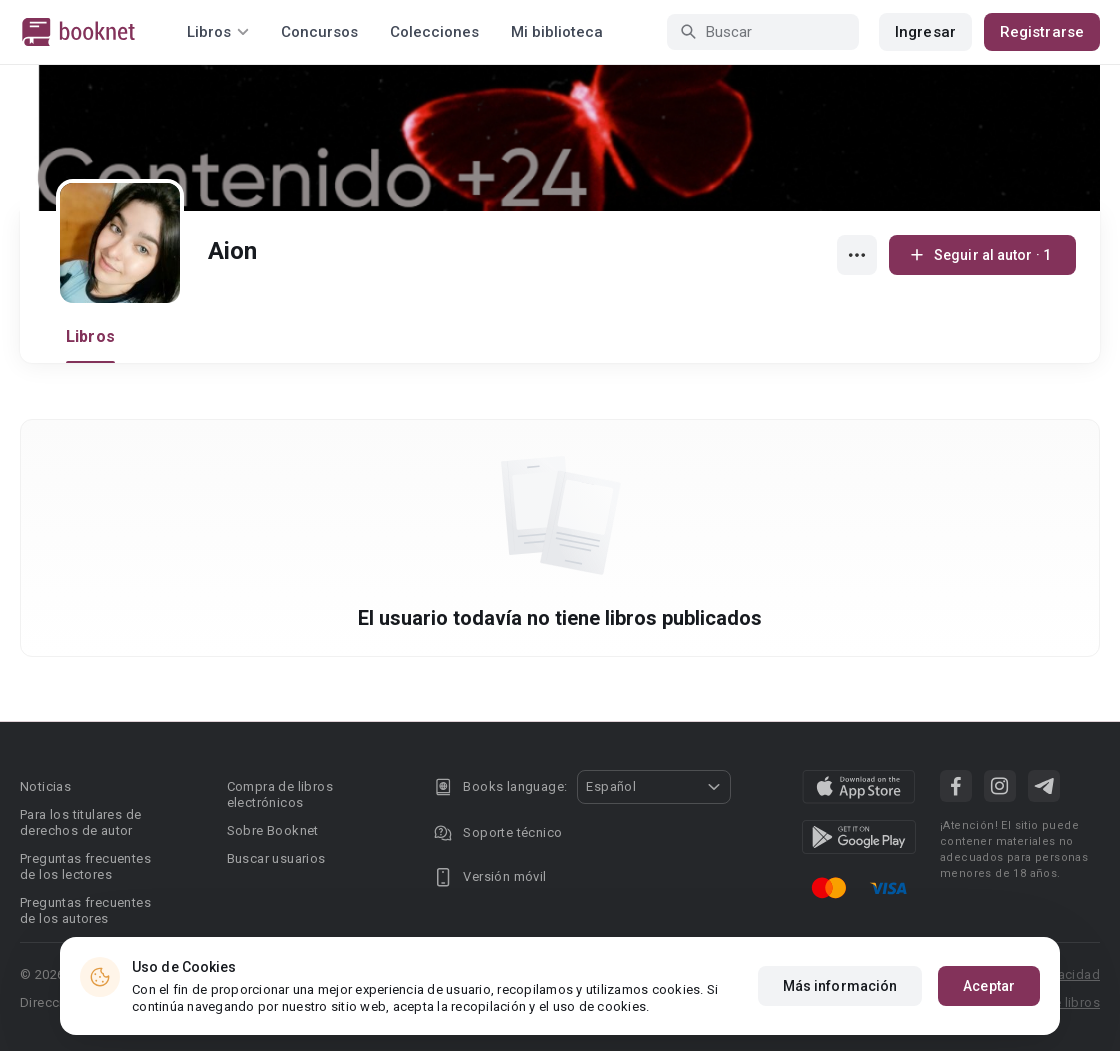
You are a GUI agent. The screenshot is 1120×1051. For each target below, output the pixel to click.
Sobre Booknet (273, 830)
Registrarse (1042, 32)
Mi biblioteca (557, 32)
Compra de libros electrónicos (280, 794)
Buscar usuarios (276, 858)
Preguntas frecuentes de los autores (85, 910)
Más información (840, 986)
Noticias (45, 786)
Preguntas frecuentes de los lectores (85, 866)
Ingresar (925, 32)
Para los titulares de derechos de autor (80, 822)
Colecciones (434, 32)
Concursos (319, 32)
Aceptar (989, 986)
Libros (90, 336)
